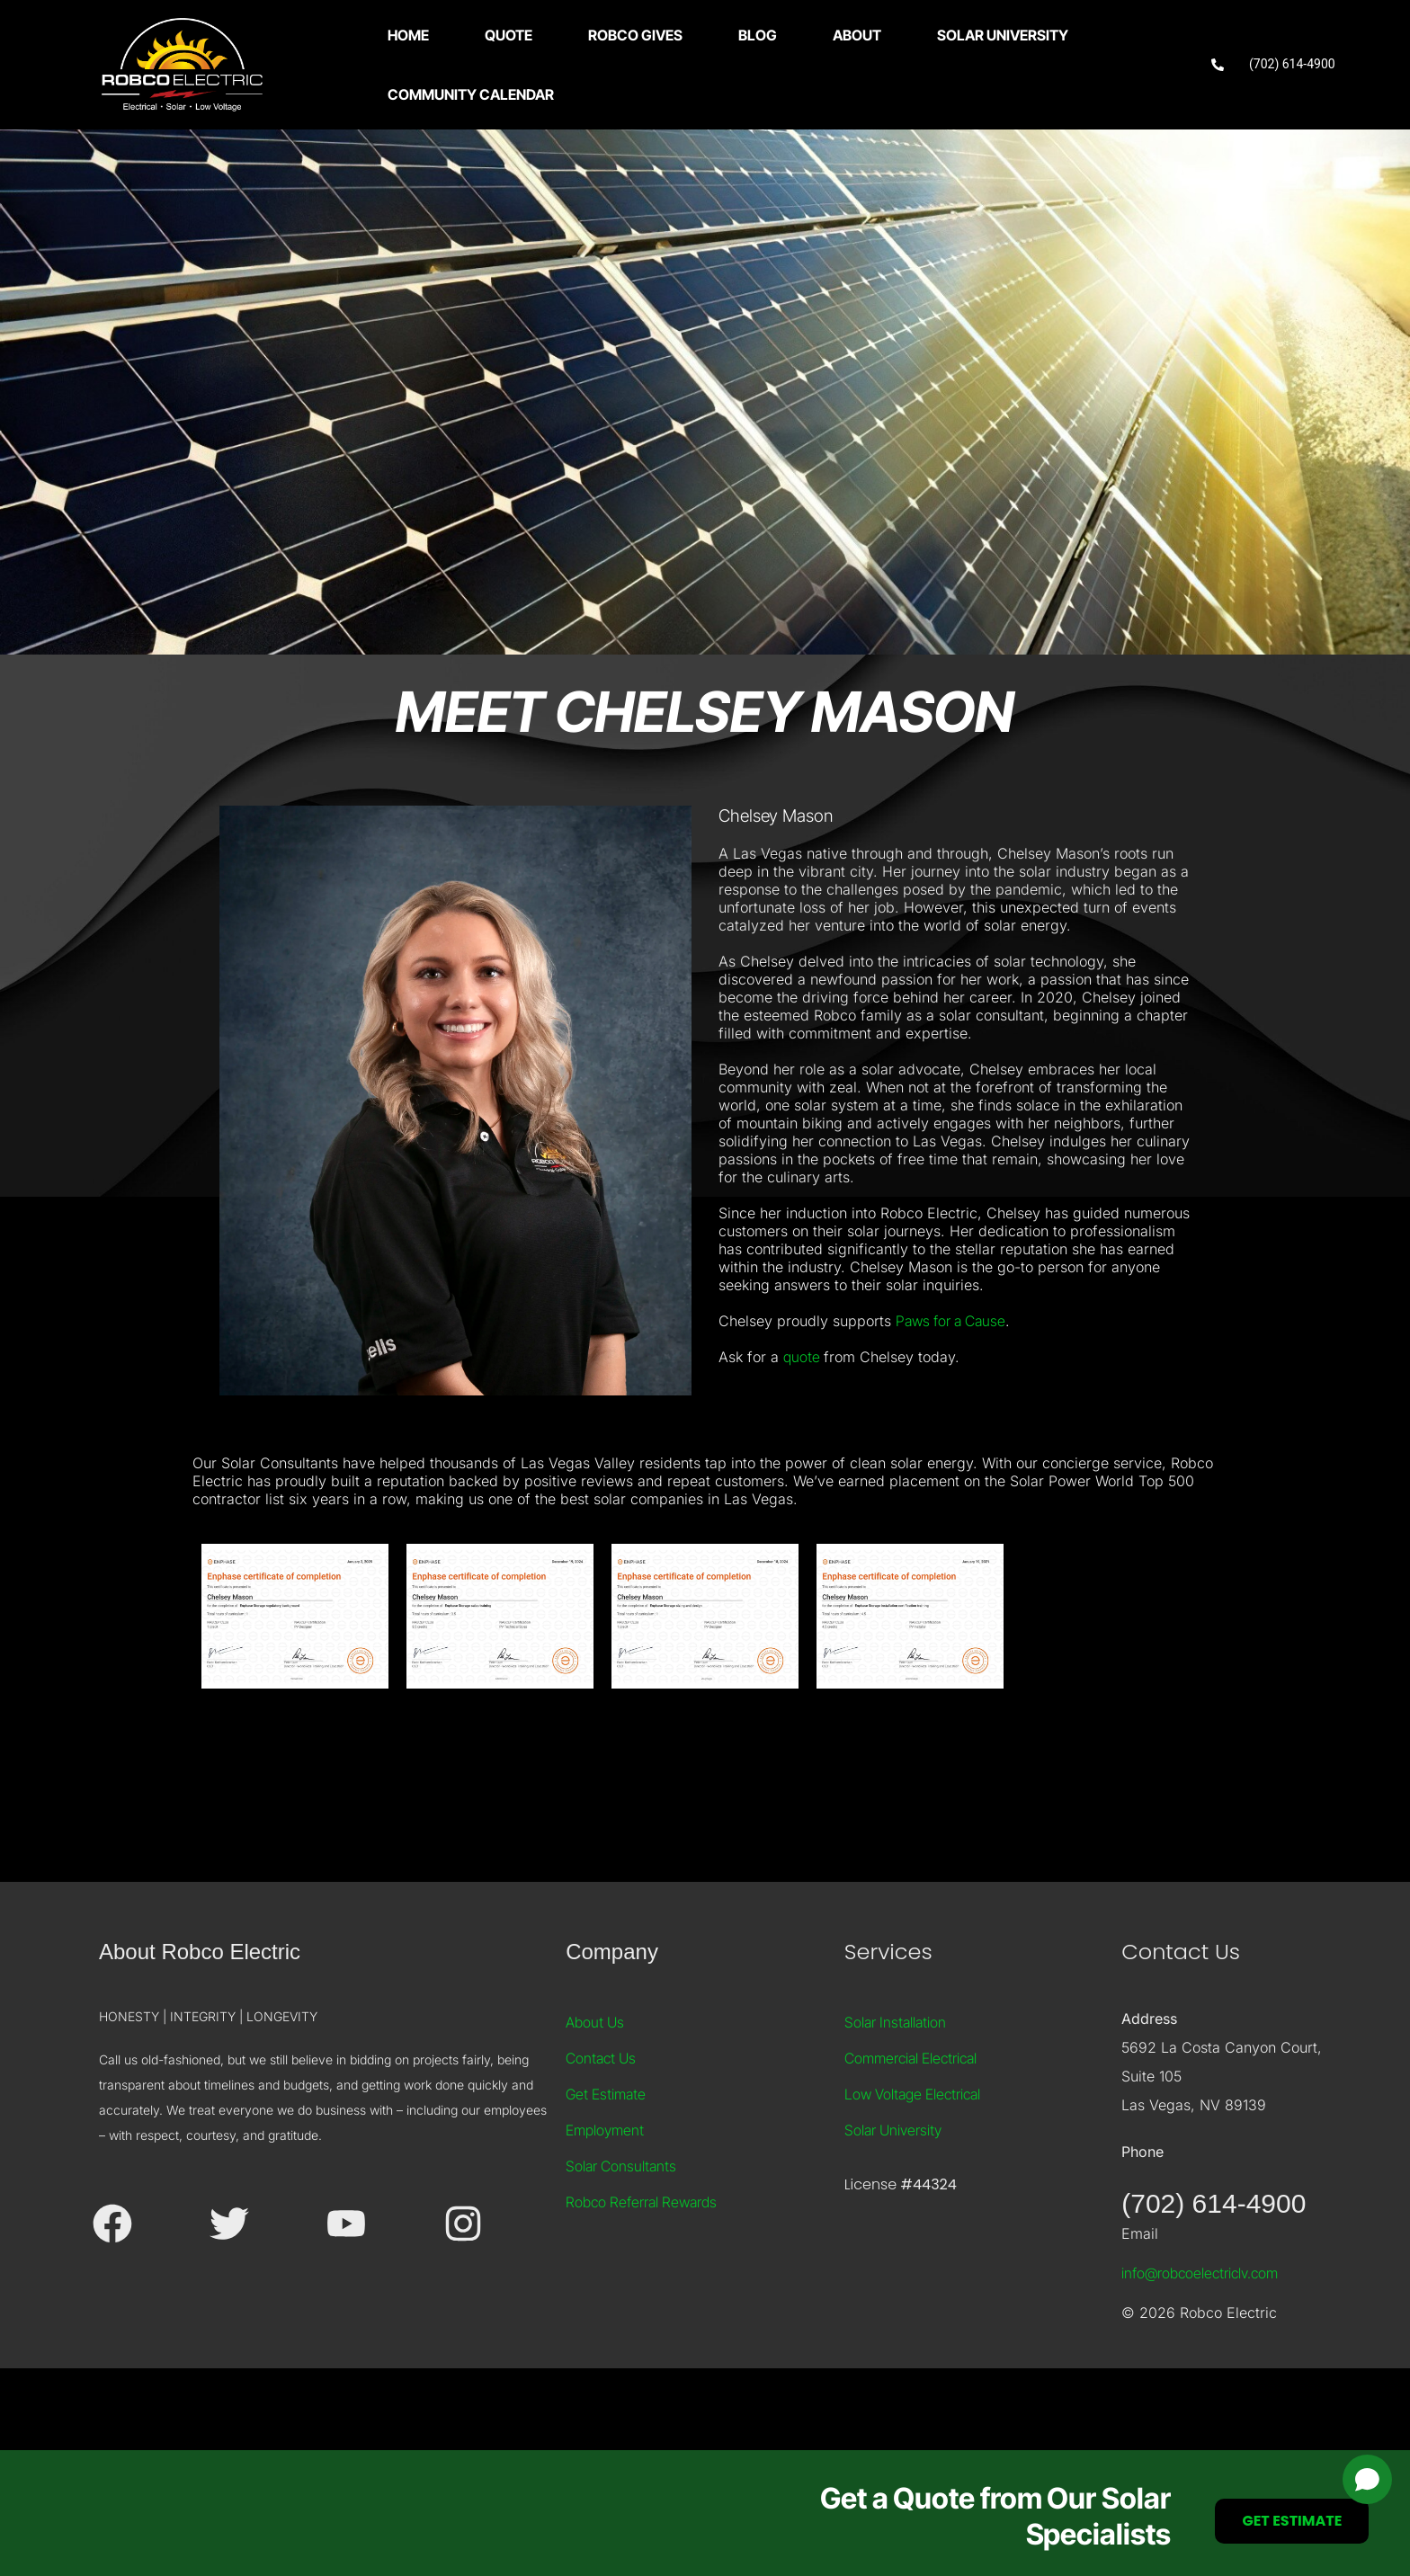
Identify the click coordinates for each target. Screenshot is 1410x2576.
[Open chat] (1367, 2479)
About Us (595, 2098)
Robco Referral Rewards (641, 2277)
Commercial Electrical (910, 2134)
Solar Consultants (621, 2242)
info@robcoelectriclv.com (1199, 2349)
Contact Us (601, 2134)
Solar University (892, 2206)
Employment (605, 2206)
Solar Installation (895, 2098)
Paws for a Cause (950, 1396)
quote (803, 1432)
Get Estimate (606, 2170)
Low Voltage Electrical (912, 2170)
